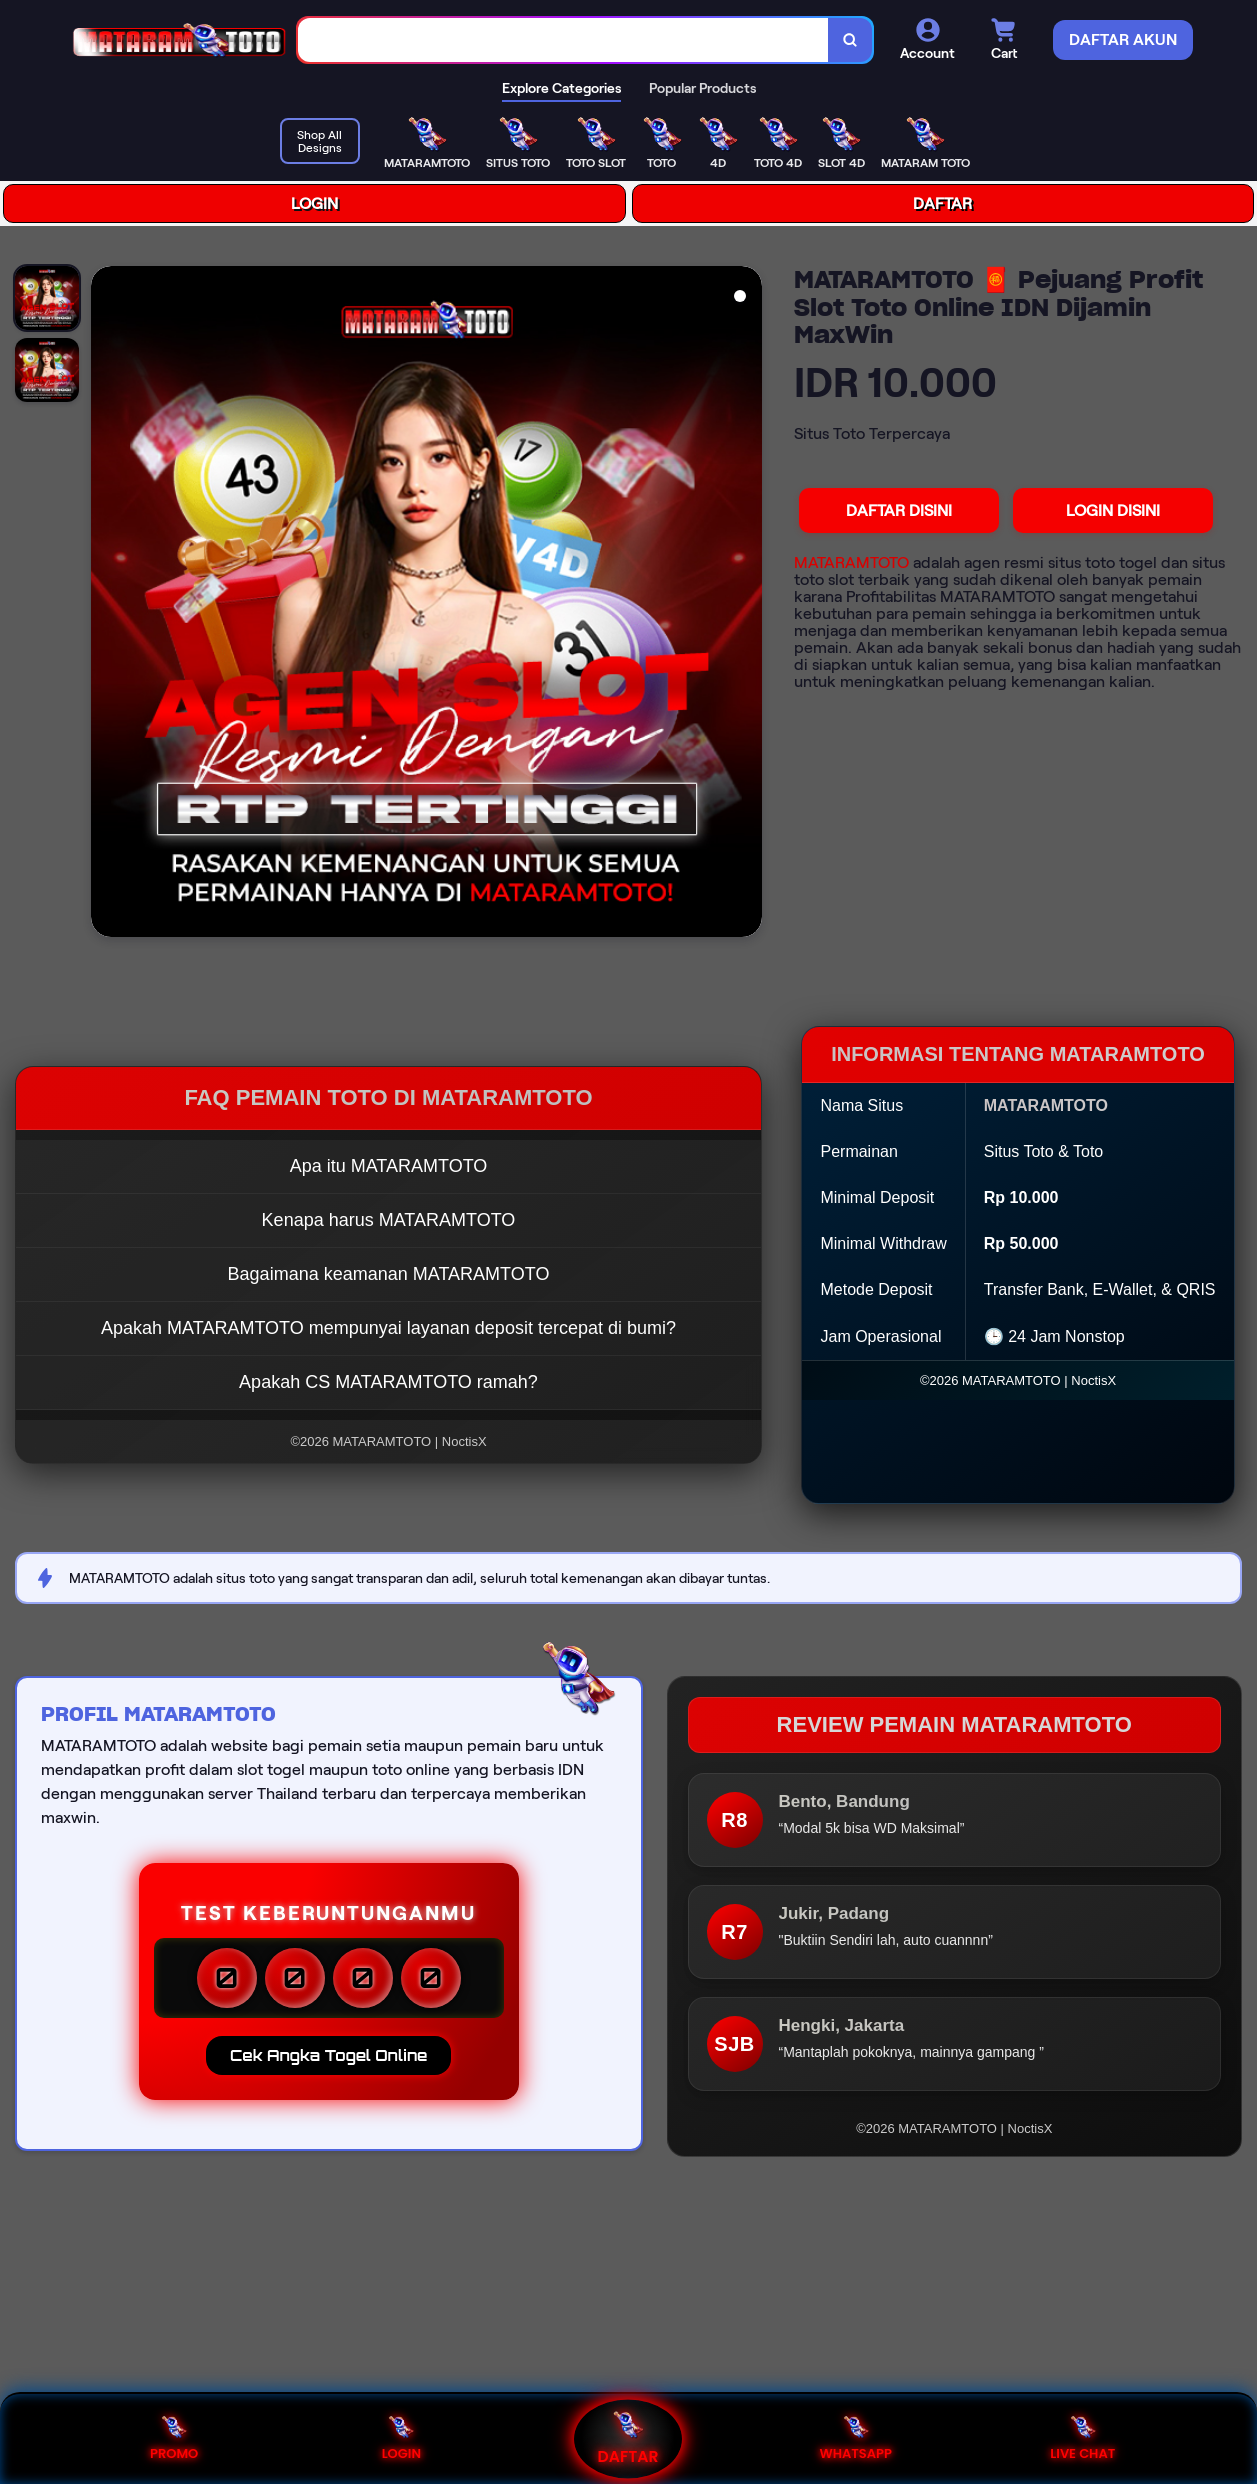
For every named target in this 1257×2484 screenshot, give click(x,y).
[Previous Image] (107, 604)
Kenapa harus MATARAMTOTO (389, 1220)
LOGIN (314, 203)
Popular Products (702, 88)
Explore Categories (561, 88)
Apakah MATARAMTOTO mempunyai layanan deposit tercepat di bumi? (388, 1328)
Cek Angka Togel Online (328, 2055)
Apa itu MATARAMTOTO (389, 1166)
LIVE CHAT (1082, 2438)
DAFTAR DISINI (899, 510)
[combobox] (563, 40)
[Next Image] (746, 604)
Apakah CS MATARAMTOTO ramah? (388, 1382)
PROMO (174, 2438)
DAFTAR (942, 203)
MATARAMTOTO (851, 562)
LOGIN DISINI (1113, 510)
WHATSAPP (855, 2438)
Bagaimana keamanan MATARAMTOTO (389, 1274)
